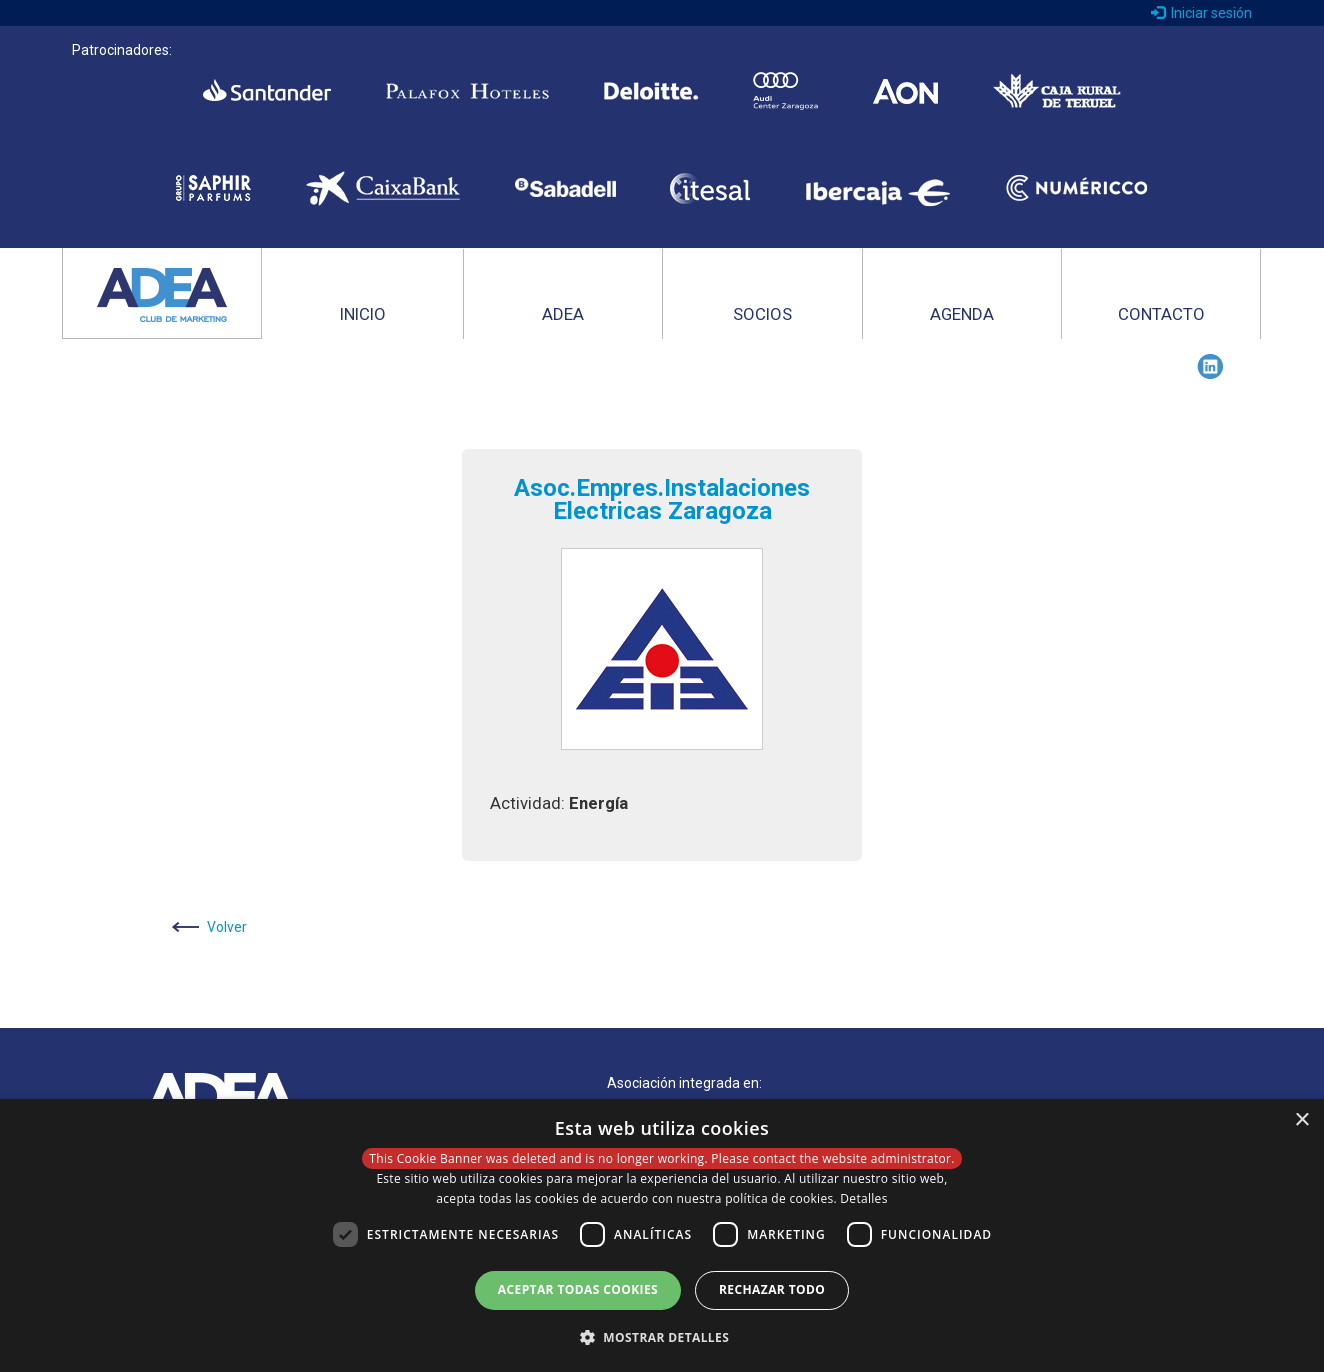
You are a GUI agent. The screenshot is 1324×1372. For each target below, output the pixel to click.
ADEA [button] (563, 314)
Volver (227, 927)
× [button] (1301, 1120)
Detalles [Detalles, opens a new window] (863, 1198)
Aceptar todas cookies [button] (578, 1289)
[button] (662, 1336)
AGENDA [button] (962, 314)
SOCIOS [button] (762, 314)
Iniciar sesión (1201, 13)
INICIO (363, 314)
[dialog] (662, 1235)
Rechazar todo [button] (772, 1289)
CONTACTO (1161, 314)
